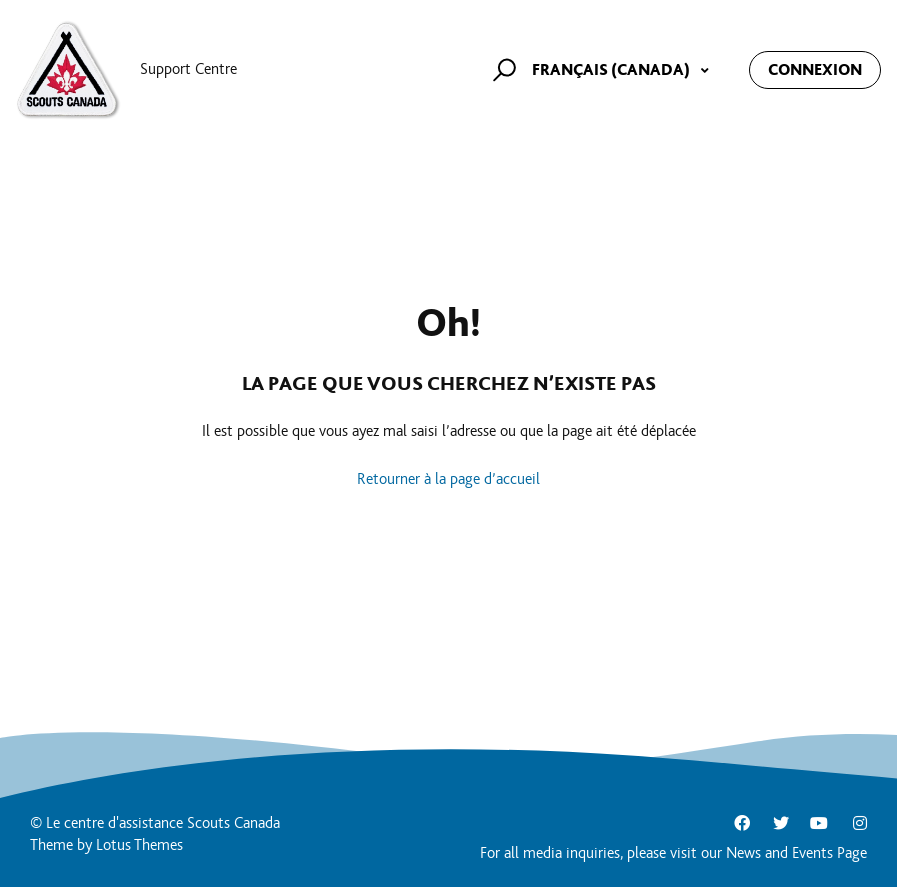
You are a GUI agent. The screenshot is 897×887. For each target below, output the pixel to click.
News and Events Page (796, 853)
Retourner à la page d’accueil (448, 479)
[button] (501, 70)
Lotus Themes (139, 845)
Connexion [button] (815, 70)
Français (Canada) (612, 70)
